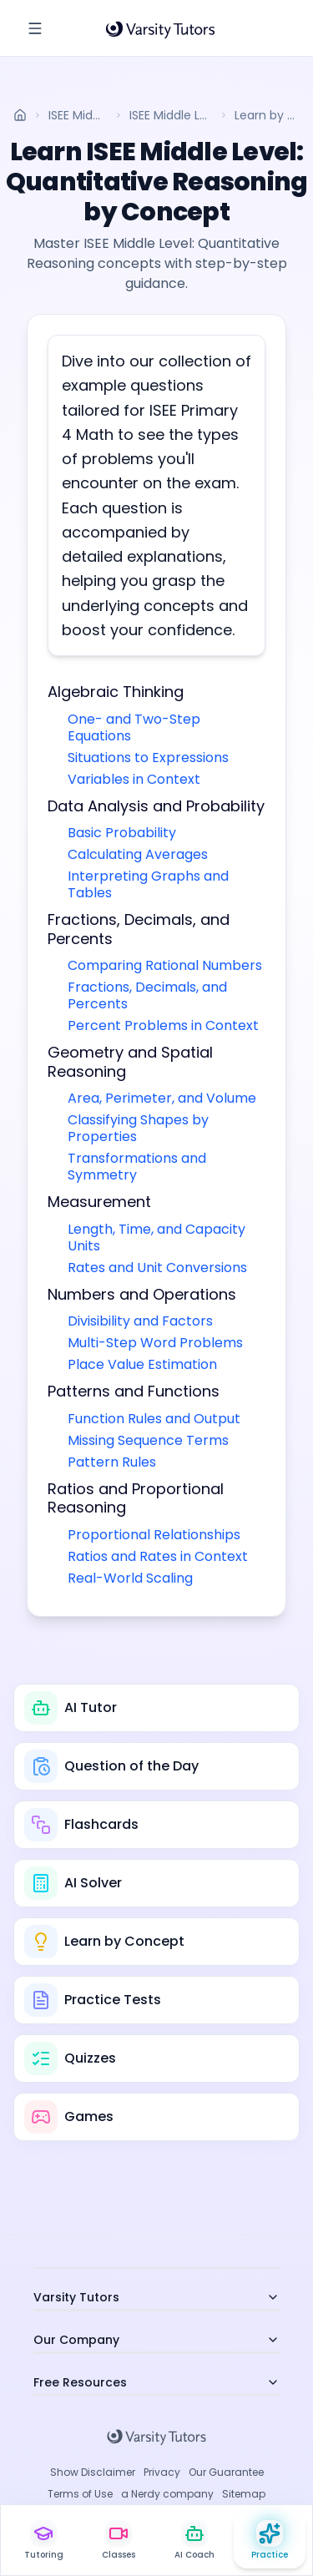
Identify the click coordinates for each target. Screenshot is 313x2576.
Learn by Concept (267, 115)
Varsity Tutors (156, 2297)
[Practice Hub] (269, 2540)
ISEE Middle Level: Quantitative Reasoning (171, 115)
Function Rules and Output (154, 1418)
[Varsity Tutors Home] (160, 28)
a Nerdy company (167, 2494)
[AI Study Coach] (194, 2540)
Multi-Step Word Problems (155, 1342)
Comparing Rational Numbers (165, 965)
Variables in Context (134, 779)
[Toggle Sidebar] (35, 28)
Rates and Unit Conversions (157, 1267)
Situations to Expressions (148, 757)
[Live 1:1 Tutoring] (43, 2540)
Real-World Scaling (130, 1578)
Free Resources (156, 2382)
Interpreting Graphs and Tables (148, 884)
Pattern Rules (112, 1462)
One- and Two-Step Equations (134, 727)
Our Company (156, 2339)
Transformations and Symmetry (137, 1166)
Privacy (162, 2472)
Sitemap (243, 2494)
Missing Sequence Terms (148, 1440)
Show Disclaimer (92, 2472)
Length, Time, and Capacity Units (156, 1237)
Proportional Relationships (154, 1534)
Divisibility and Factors (140, 1321)
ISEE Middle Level (78, 115)
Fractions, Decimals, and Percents (147, 995)
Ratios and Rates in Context (158, 1556)
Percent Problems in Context (163, 1025)
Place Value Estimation (142, 1364)
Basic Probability (122, 832)
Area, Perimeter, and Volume (162, 1098)
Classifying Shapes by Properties (138, 1128)
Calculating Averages (138, 854)
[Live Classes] (118, 2540)
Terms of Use (80, 2494)
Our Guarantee (226, 2472)
